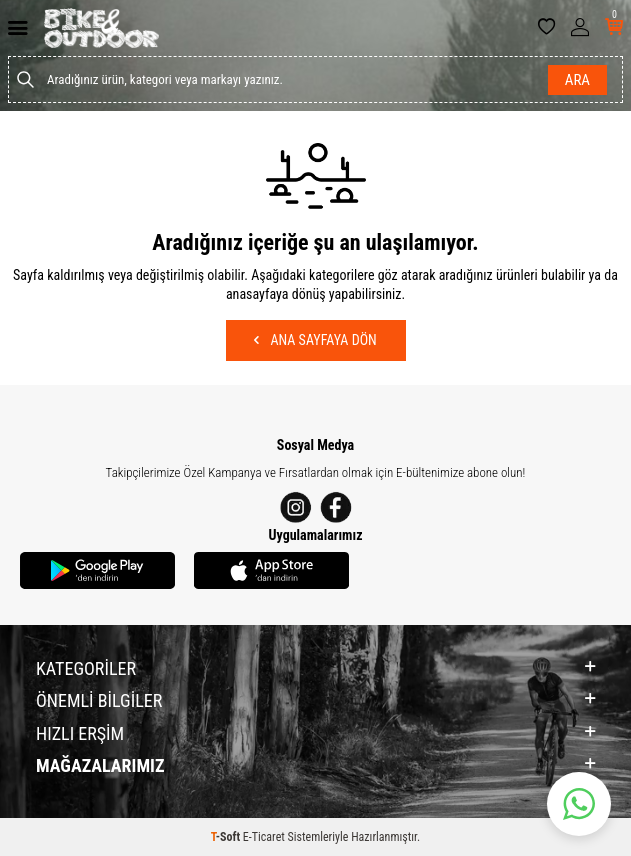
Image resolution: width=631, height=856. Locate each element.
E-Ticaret (264, 837)
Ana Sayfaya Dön (315, 340)
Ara (577, 80)
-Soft (227, 837)
